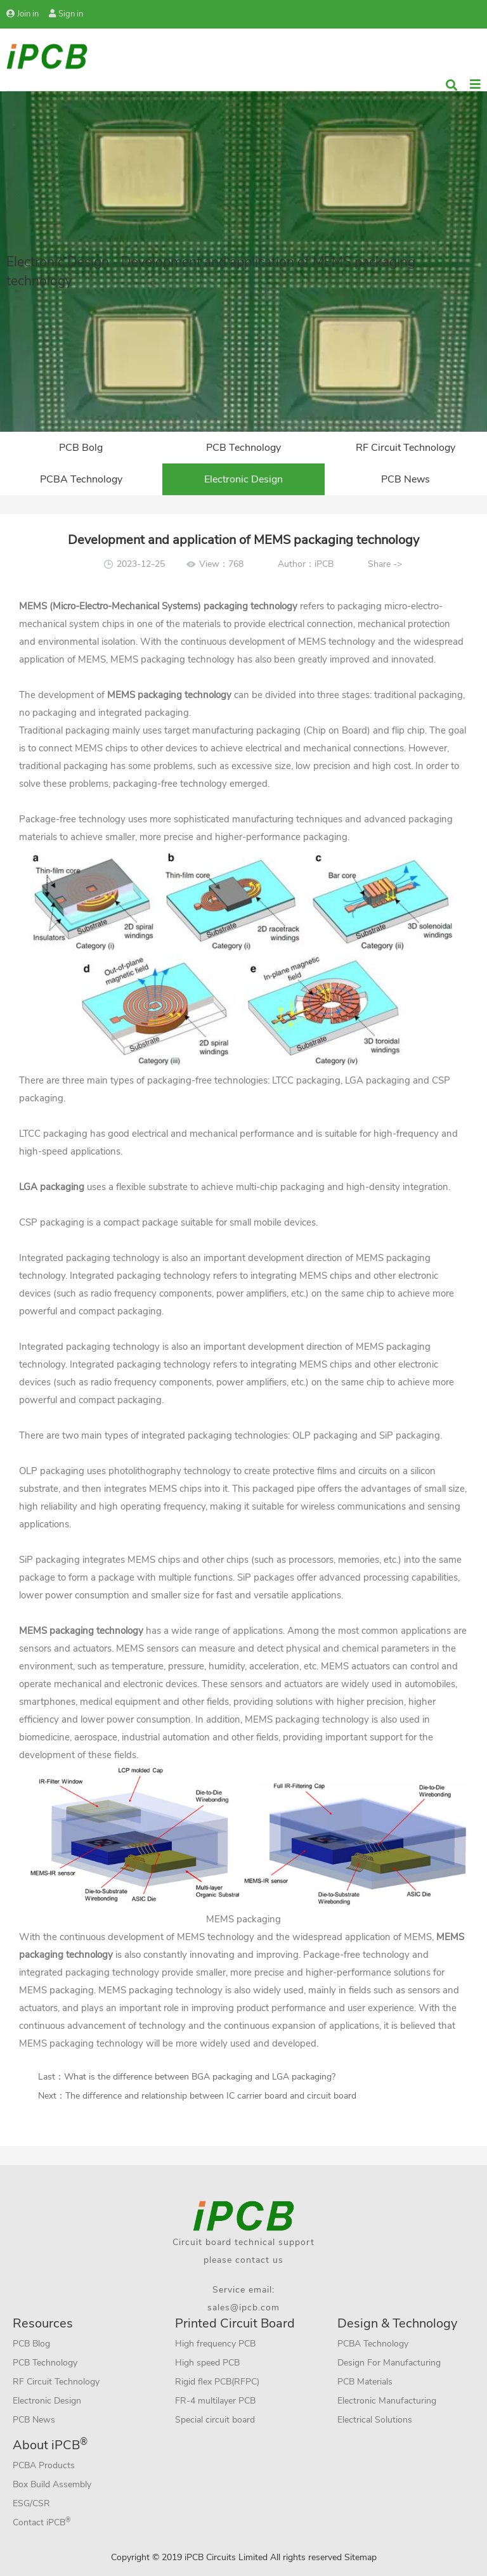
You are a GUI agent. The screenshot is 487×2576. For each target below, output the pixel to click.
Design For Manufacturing (389, 2363)
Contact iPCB (42, 2521)
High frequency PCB (215, 2344)
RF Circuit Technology (405, 448)
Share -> (385, 564)
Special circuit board (215, 2420)
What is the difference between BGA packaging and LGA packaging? (199, 2077)
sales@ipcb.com (243, 2307)
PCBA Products (44, 2465)
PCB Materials (365, 2382)
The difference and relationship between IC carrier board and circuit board (210, 2096)
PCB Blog (31, 2344)
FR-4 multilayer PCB (215, 2401)
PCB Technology (243, 448)
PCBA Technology (81, 479)
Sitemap (360, 2557)
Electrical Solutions (374, 2420)
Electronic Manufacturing (386, 2401)
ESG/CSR (31, 2503)
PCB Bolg (81, 448)
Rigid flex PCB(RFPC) (217, 2382)
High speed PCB (207, 2363)
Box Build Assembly (52, 2484)
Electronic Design (243, 479)
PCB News (405, 479)
